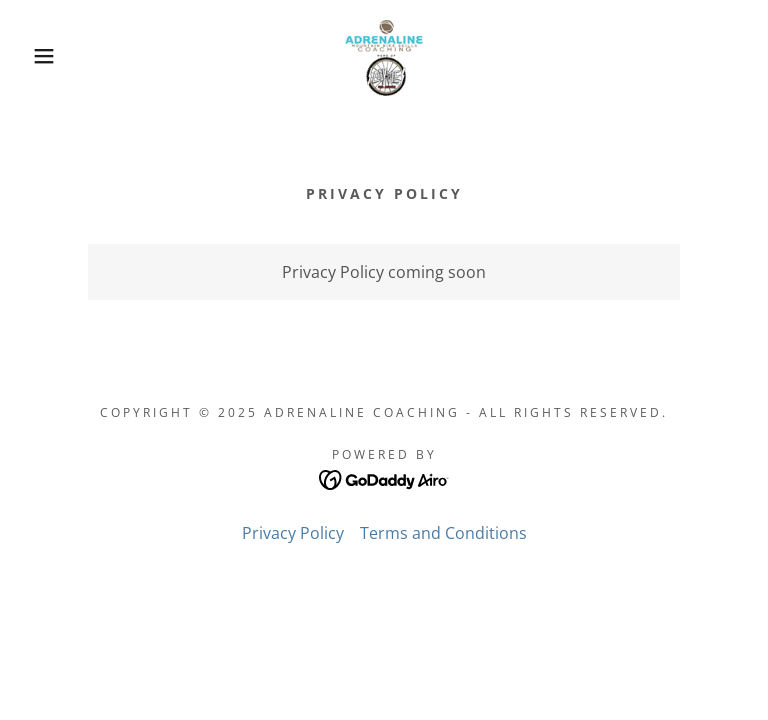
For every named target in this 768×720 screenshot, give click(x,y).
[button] (38, 56)
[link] (384, 56)
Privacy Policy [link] (293, 533)
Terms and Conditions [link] (443, 533)
